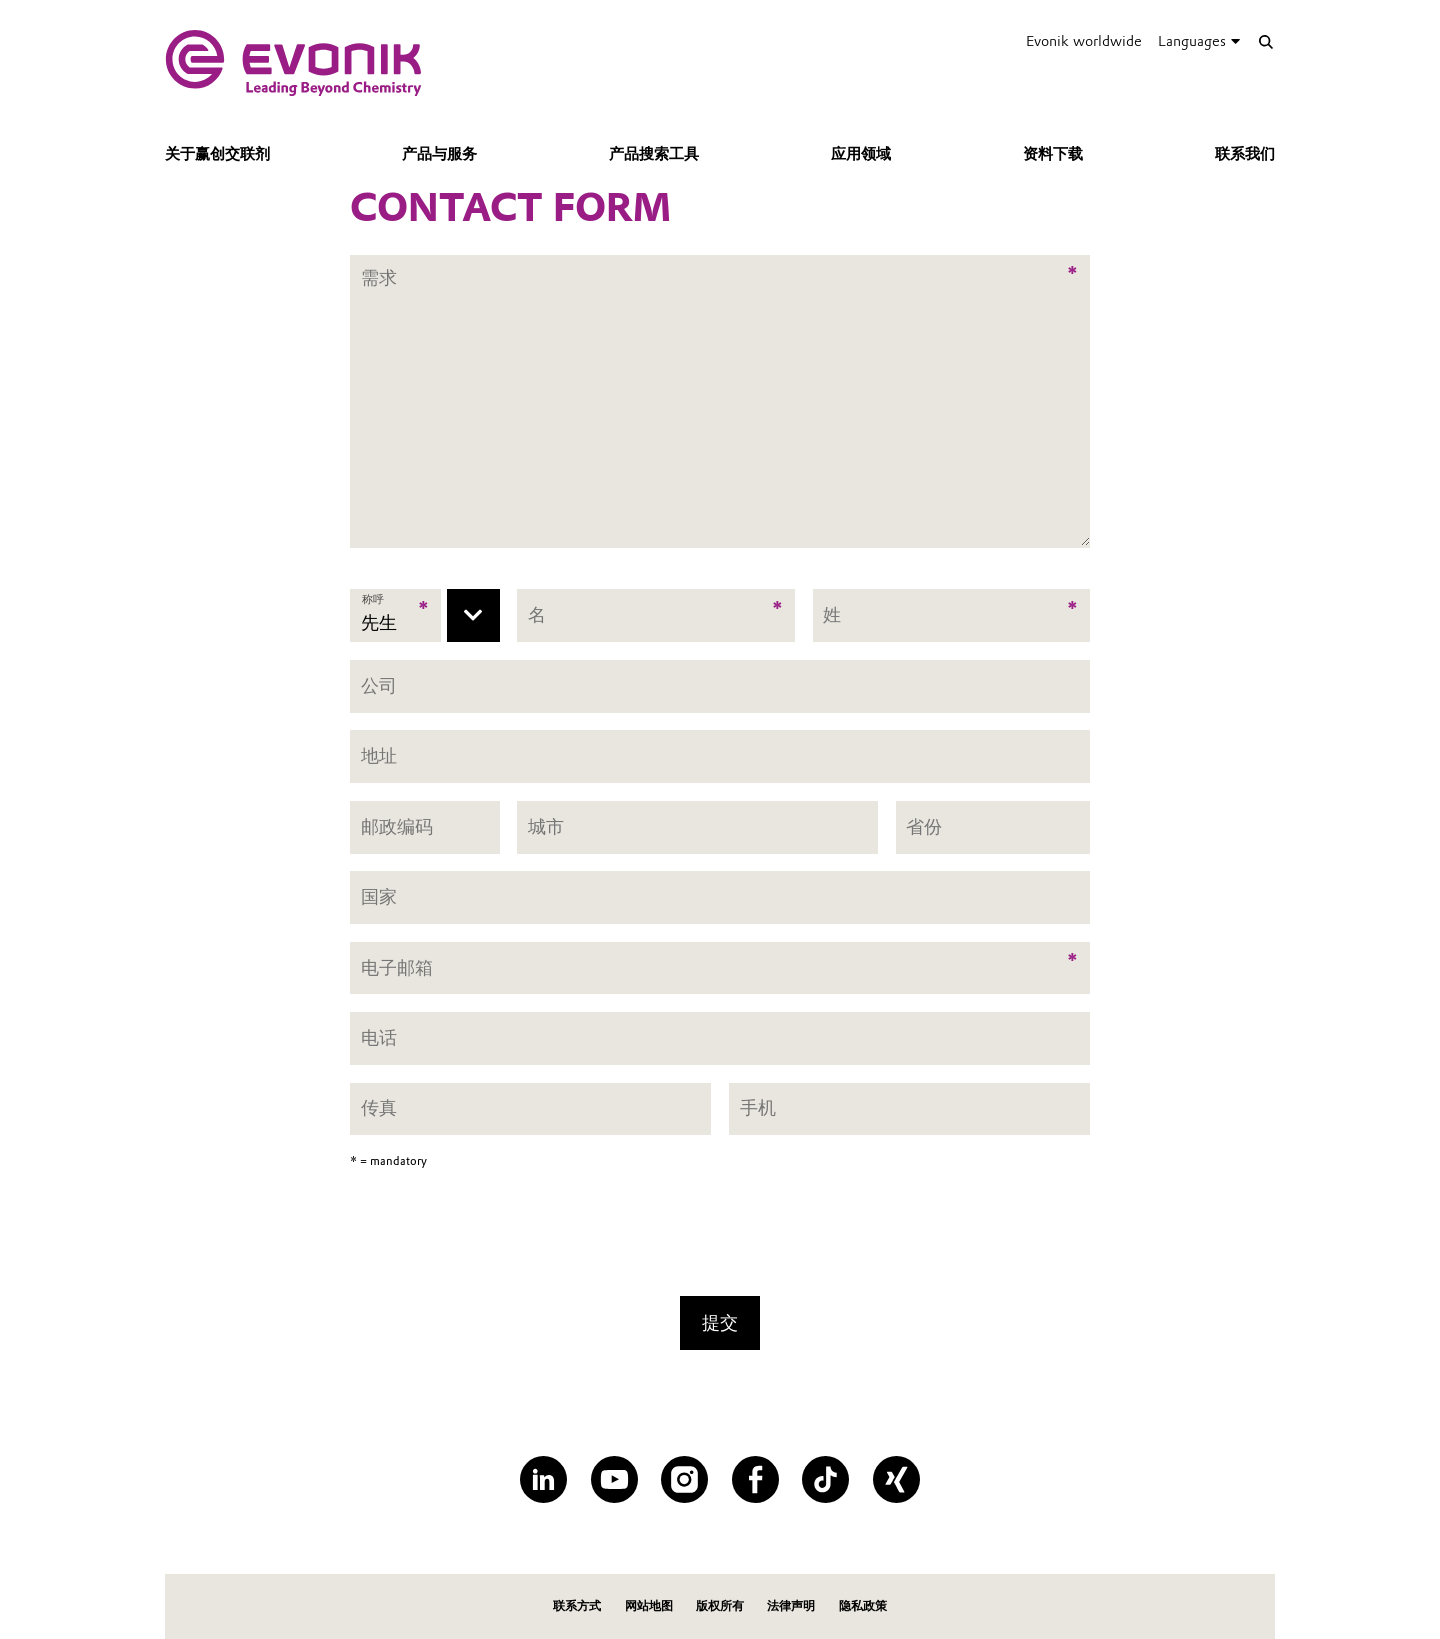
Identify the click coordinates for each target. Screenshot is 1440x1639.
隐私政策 (863, 1605)
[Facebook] (755, 1479)
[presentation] (720, 1239)
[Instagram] (684, 1479)
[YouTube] (614, 1479)
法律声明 (791, 1605)
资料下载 (1053, 154)
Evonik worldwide (1084, 41)
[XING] (896, 1479)
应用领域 (861, 154)
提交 (720, 1322)
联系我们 (1245, 154)
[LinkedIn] (543, 1479)
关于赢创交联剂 (217, 154)
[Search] (1265, 41)
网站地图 (649, 1605)
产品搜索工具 (654, 154)
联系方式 (577, 1605)
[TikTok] (825, 1479)
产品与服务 (439, 154)
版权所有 (720, 1605)
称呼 (374, 600)
